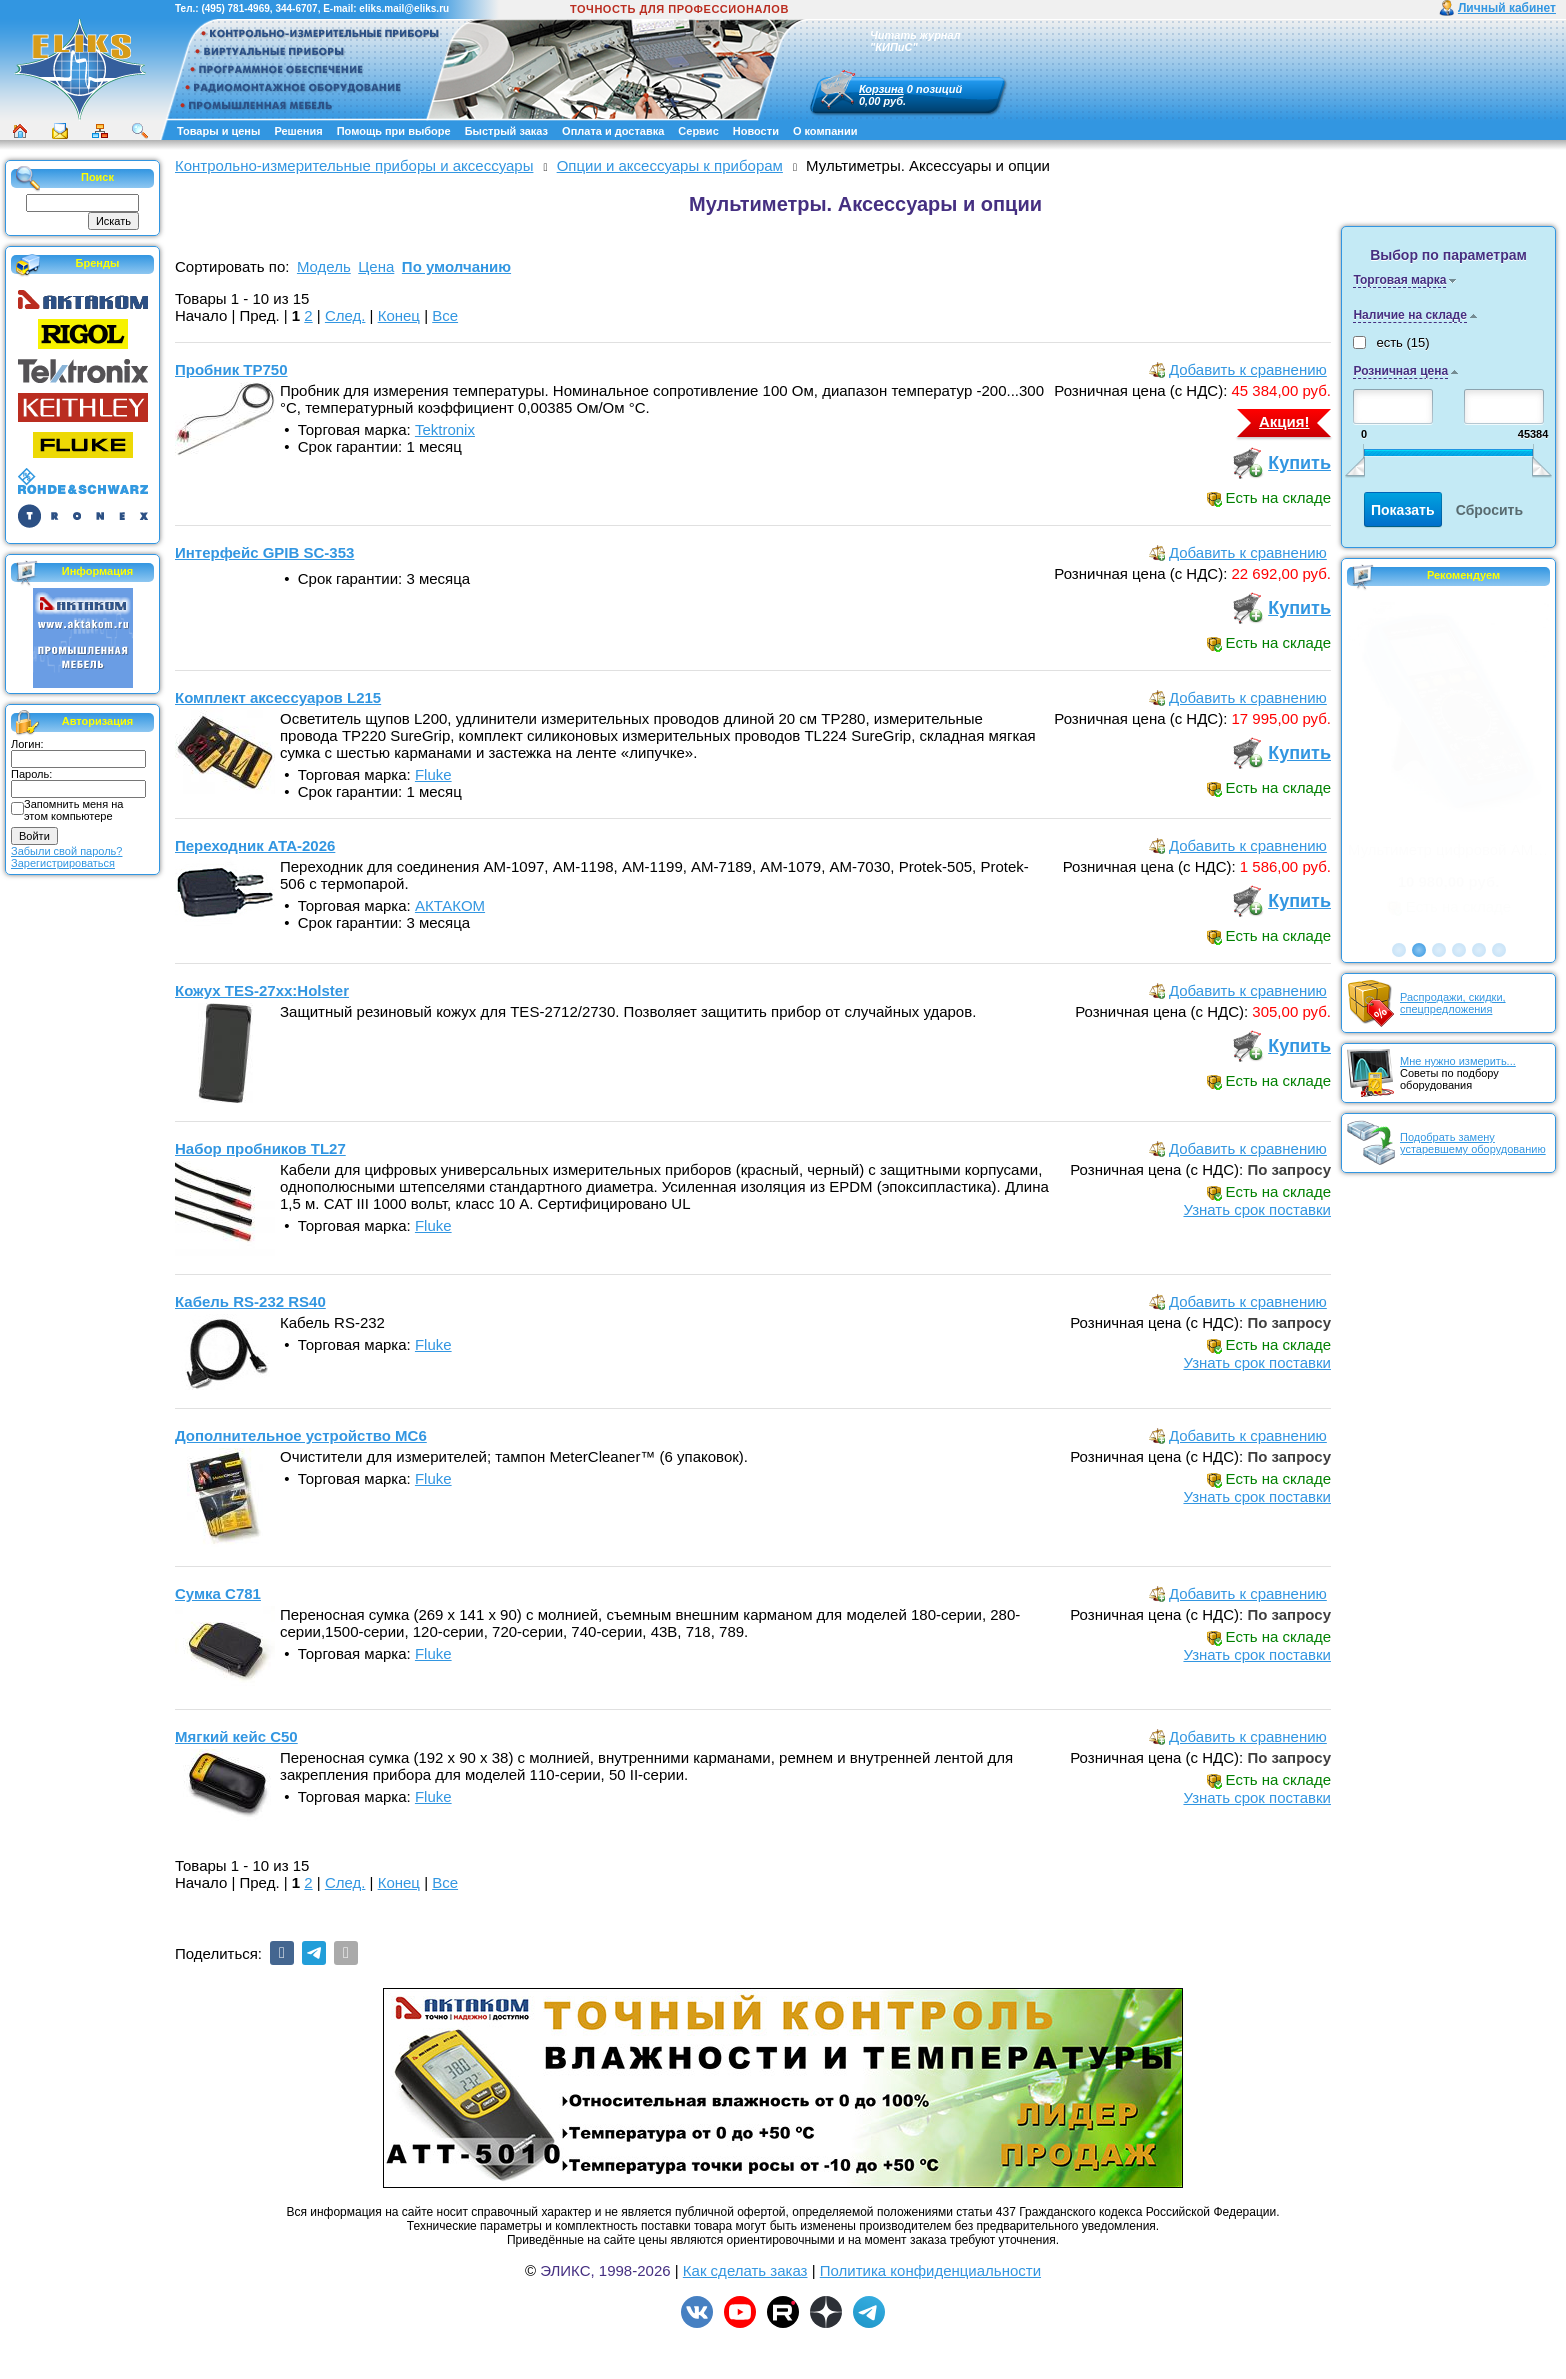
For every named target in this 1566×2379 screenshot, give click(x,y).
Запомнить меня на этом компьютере (73, 810)
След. (345, 315)
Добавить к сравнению (1248, 369)
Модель (324, 266)
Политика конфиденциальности (930, 2270)
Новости (756, 131)
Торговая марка (1399, 280)
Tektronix (445, 429)
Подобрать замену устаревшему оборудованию (1473, 1143)
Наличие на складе (1409, 315)
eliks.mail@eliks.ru (404, 8)
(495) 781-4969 (235, 8)
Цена (376, 266)
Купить (1299, 463)
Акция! (1284, 421)
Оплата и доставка (613, 131)
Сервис (698, 131)
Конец (399, 315)
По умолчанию (456, 266)
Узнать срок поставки (1257, 1209)
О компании (825, 131)
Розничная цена (1400, 371)
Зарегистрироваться (63, 863)
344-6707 (296, 8)
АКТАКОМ (450, 905)
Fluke (433, 774)
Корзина (881, 89)
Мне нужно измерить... (1458, 1061)
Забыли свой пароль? (66, 851)
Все (445, 315)
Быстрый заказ (506, 131)
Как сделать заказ (745, 2270)
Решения (298, 131)
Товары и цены (218, 131)
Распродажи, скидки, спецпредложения (1453, 1003)
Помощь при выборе (394, 131)
